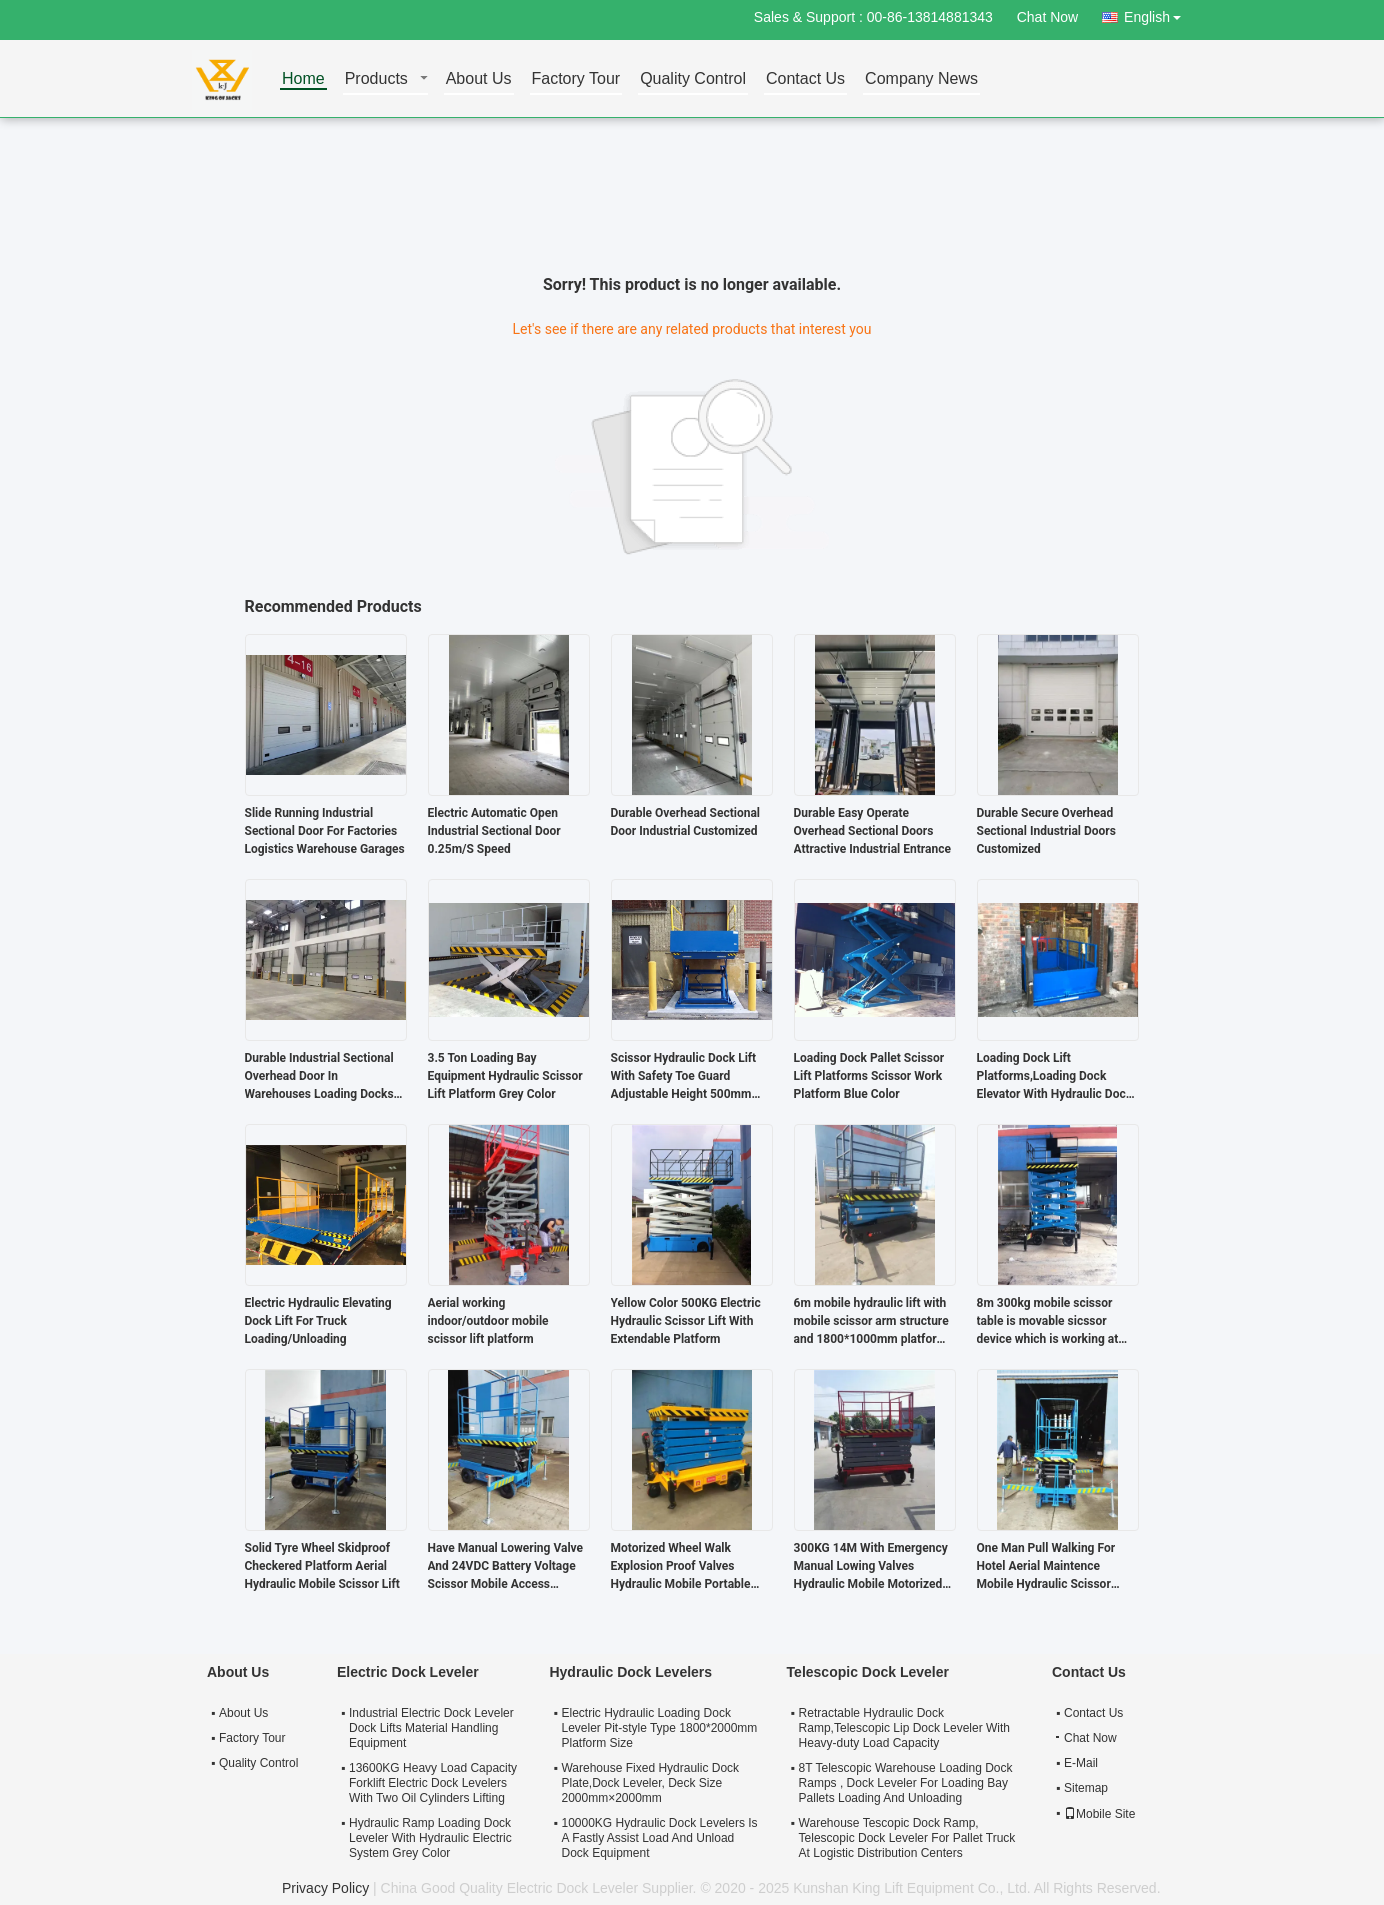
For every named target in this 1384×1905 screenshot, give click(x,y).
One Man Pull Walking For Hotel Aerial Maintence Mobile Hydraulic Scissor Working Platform (1046, 1567)
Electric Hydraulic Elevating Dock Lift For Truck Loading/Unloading (318, 1321)
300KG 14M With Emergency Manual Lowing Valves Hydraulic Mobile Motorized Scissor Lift (871, 1567)
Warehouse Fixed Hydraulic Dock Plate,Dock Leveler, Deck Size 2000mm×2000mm (650, 1783)
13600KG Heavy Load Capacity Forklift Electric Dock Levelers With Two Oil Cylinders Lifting (433, 1783)
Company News (921, 79)
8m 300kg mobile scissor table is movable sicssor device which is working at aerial (1048, 1322)
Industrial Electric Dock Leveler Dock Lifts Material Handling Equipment (431, 1728)
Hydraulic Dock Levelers (630, 1672)
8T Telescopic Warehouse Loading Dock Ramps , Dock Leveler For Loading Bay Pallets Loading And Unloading (906, 1783)
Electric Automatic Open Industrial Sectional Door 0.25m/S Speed (494, 831)
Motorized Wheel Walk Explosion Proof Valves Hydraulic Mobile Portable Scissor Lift (681, 1567)
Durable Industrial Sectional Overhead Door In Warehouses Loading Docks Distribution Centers (319, 1077)
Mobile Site (1099, 1814)
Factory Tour (576, 79)
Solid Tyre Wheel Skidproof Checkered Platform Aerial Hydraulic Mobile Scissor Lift (322, 1566)
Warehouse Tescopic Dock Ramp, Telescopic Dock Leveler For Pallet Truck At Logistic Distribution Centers (907, 1838)
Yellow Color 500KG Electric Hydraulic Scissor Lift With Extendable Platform (686, 1321)
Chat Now (1047, 17)
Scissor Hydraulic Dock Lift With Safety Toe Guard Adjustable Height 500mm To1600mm (684, 1077)
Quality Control (693, 79)
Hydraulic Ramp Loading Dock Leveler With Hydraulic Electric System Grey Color (430, 1838)
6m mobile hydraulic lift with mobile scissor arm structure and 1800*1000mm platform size (871, 1322)
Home (303, 79)
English (1158, 13)
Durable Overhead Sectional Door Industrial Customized (686, 822)
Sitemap (1086, 1788)
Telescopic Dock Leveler (868, 1672)
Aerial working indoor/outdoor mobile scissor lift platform (488, 1321)
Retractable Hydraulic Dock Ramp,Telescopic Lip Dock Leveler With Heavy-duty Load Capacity (904, 1728)
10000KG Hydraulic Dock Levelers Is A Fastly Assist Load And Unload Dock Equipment (659, 1838)
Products (376, 79)
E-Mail (1081, 1763)
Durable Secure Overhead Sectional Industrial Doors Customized (1046, 831)
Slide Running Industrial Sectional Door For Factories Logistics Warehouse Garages (325, 831)
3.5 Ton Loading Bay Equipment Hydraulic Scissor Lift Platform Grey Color (505, 1076)
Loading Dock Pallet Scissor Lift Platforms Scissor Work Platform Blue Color (869, 1076)
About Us (479, 79)
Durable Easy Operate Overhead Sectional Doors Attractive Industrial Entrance (872, 831)
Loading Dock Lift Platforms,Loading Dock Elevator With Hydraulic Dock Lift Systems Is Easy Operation (1055, 1077)
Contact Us (805, 79)
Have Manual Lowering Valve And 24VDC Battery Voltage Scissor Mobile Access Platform (506, 1567)
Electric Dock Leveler (408, 1672)
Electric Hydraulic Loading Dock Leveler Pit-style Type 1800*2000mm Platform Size (659, 1728)
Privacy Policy (325, 1888)
